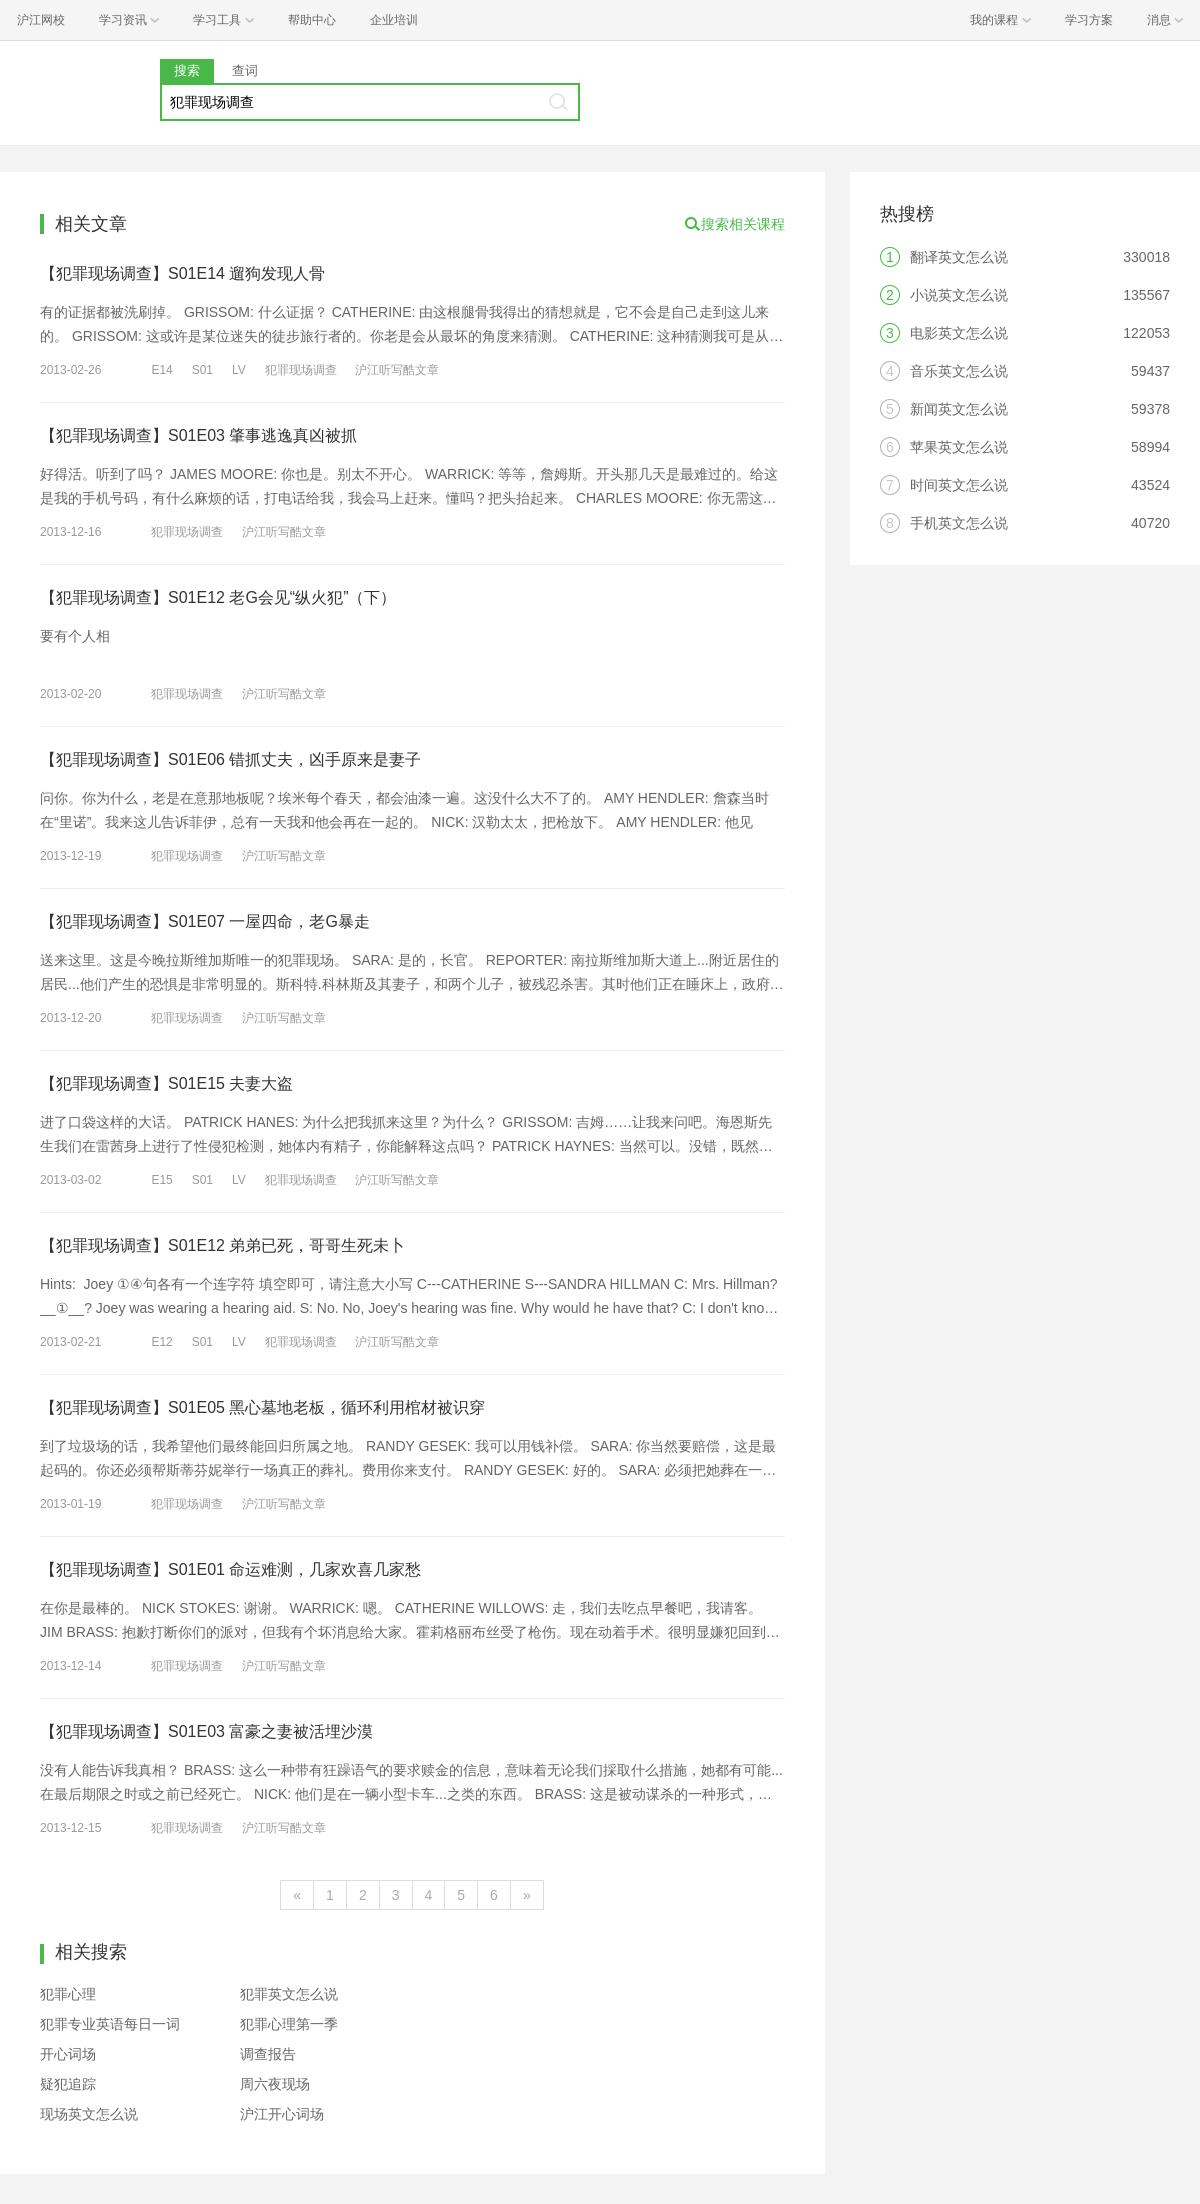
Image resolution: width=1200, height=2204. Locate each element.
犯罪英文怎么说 (289, 1994)
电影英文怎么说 (959, 333)
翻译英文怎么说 (959, 257)
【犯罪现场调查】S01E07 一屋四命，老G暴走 (205, 921)
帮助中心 (312, 20)
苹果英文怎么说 (959, 447)
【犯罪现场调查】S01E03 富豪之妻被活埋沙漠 (206, 1731)
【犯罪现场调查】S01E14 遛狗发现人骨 (182, 273)
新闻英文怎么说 (959, 409)
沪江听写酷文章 (397, 370)
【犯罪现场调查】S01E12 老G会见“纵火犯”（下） (218, 597)
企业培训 (394, 20)
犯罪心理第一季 (289, 2024)
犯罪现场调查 (301, 370)
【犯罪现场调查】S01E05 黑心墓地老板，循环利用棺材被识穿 (262, 1407)
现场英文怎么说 (89, 2114)
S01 (202, 370)
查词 (245, 70)
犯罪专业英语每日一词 (110, 2024)
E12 (161, 1342)
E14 (161, 370)
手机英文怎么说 (959, 523)
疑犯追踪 (68, 2084)
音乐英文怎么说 (959, 371)
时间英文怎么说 (959, 485)
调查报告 (268, 2054)
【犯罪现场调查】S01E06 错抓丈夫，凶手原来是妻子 (230, 759)
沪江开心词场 (282, 2114)
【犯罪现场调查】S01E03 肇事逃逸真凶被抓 (198, 435)
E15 (161, 1180)
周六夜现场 (275, 2084)
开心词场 (68, 2054)
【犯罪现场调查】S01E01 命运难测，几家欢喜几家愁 (230, 1569)
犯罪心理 (68, 1994)
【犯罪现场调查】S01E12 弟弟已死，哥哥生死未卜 (222, 1245)
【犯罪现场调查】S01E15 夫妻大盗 (166, 1083)
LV (239, 370)
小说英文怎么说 (959, 295)
